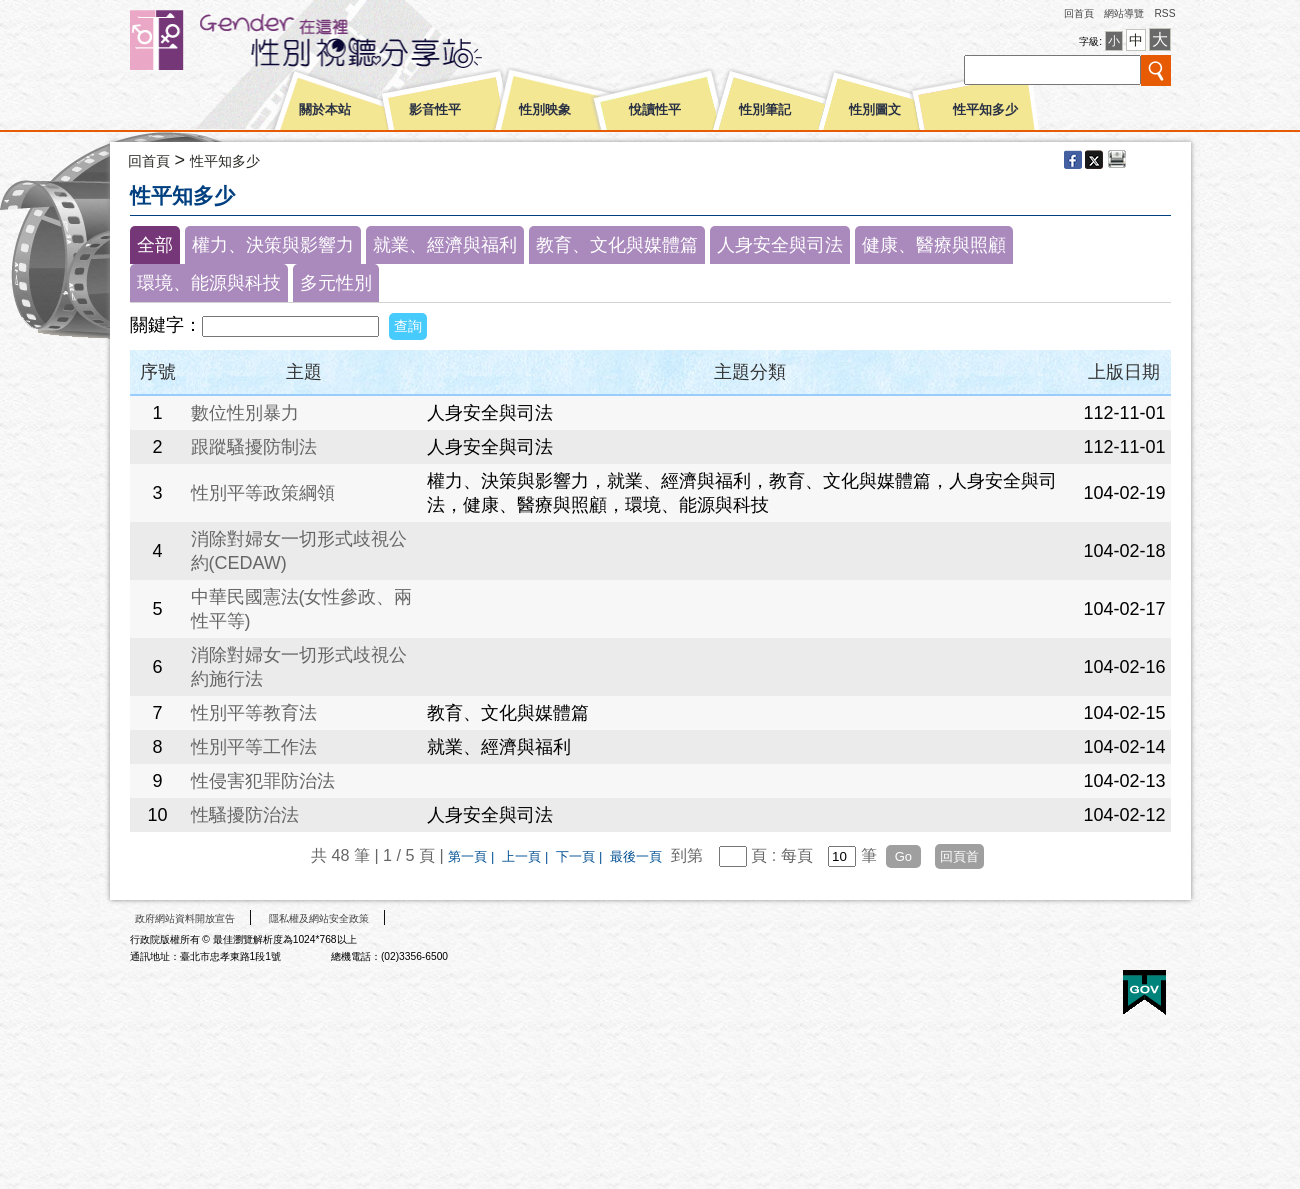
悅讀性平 (655, 110)
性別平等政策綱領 (263, 493)
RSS (1164, 13)
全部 (155, 245)
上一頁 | (527, 856)
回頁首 (959, 856)
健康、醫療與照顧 (934, 245)
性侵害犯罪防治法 (263, 781)
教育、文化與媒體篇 (617, 245)
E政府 (1144, 992)
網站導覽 (1124, 13)
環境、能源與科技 (209, 283)
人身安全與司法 (780, 245)
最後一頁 (636, 856)
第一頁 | (473, 856)
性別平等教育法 (254, 713)
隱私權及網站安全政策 (319, 918)
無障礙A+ (1069, 985)
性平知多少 (985, 110)
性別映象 (545, 110)
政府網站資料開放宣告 (185, 918)
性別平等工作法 (254, 747)
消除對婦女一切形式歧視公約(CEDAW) (299, 551)
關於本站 (325, 110)
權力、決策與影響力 (273, 245)
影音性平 (435, 110)
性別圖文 (875, 110)
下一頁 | (581, 856)
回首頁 (1079, 13)
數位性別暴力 (245, 413)
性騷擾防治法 (245, 815)
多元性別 (336, 283)
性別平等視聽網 (342, 40)
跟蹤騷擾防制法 (254, 447)
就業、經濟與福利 (445, 245)
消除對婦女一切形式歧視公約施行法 (299, 667)
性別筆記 (765, 110)
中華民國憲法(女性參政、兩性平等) (302, 609)
